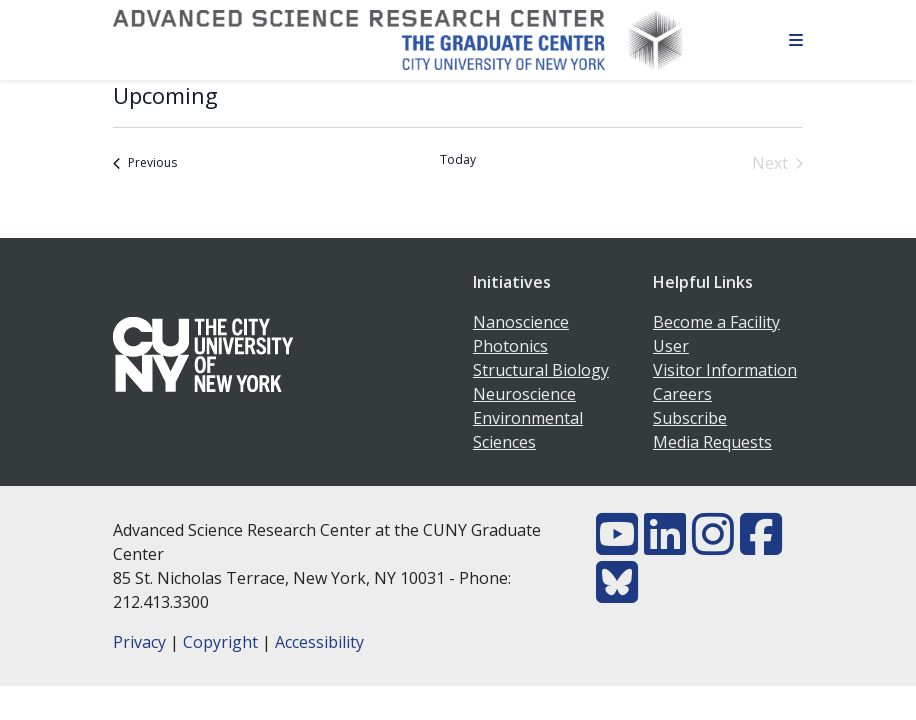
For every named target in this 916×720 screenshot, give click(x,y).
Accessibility (319, 642)
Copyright (220, 642)
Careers (682, 394)
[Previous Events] (145, 163)
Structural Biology (541, 370)
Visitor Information (725, 370)
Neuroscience (524, 394)
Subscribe (690, 418)
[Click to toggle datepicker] (165, 95)
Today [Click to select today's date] (458, 160)
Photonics (510, 346)
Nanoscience (521, 322)
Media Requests (712, 442)
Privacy (139, 642)
